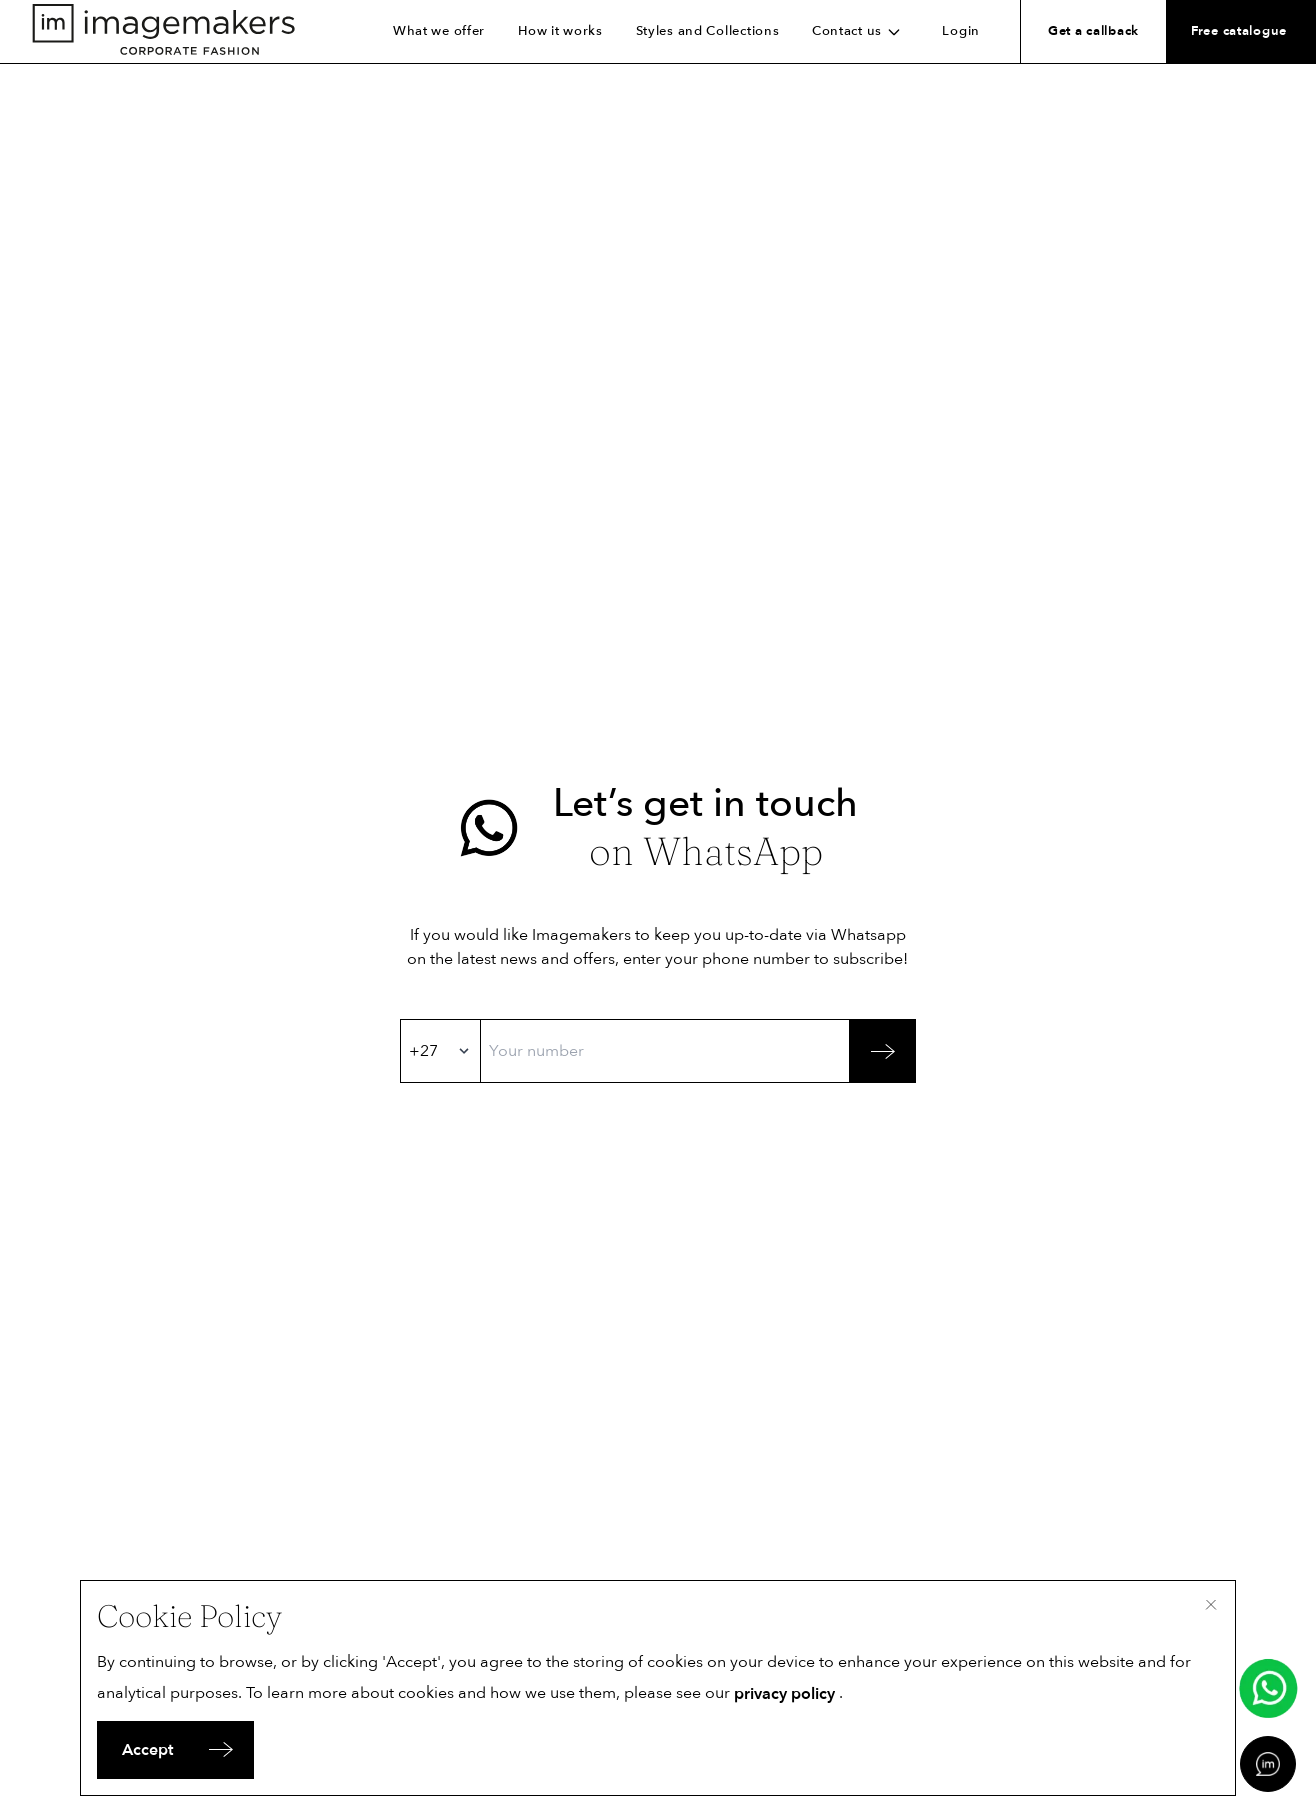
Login (961, 31)
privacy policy (784, 1694)
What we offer (439, 31)
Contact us (861, 31)
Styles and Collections (708, 31)
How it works (560, 31)
